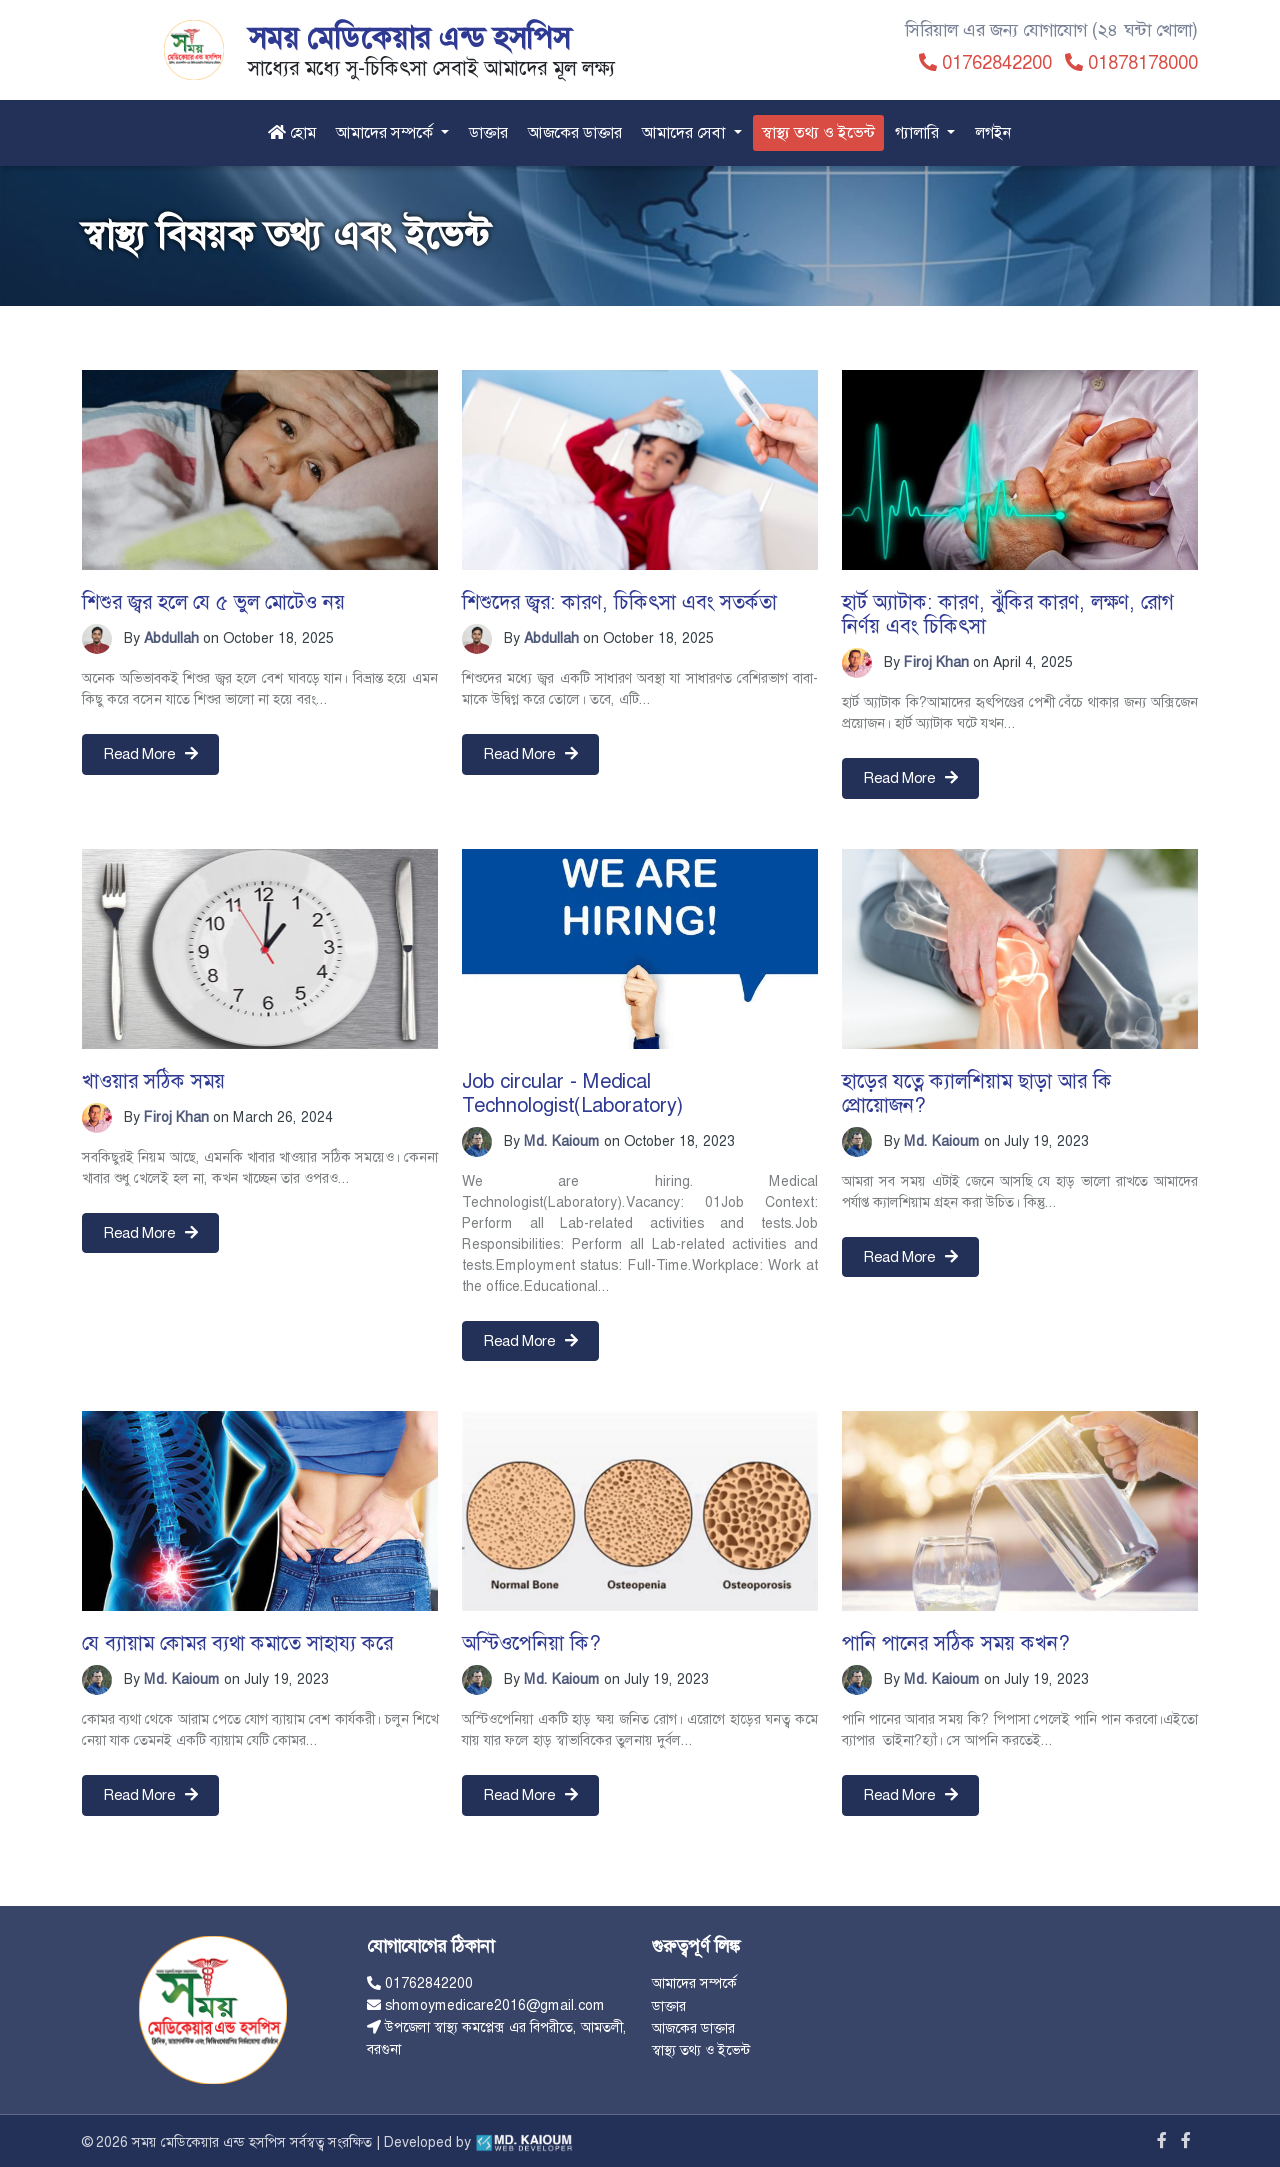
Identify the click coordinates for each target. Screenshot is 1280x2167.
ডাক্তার (488, 132)
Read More (150, 754)
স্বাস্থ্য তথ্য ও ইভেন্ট (818, 132)
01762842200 (997, 63)
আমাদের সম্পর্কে (694, 1983)
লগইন (993, 132)
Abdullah (171, 638)
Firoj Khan (936, 662)
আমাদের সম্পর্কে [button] (386, 132)
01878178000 (1143, 63)
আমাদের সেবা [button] (685, 132)
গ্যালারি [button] (919, 132)
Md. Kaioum (562, 1140)
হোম (292, 132)
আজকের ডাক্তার (575, 132)
